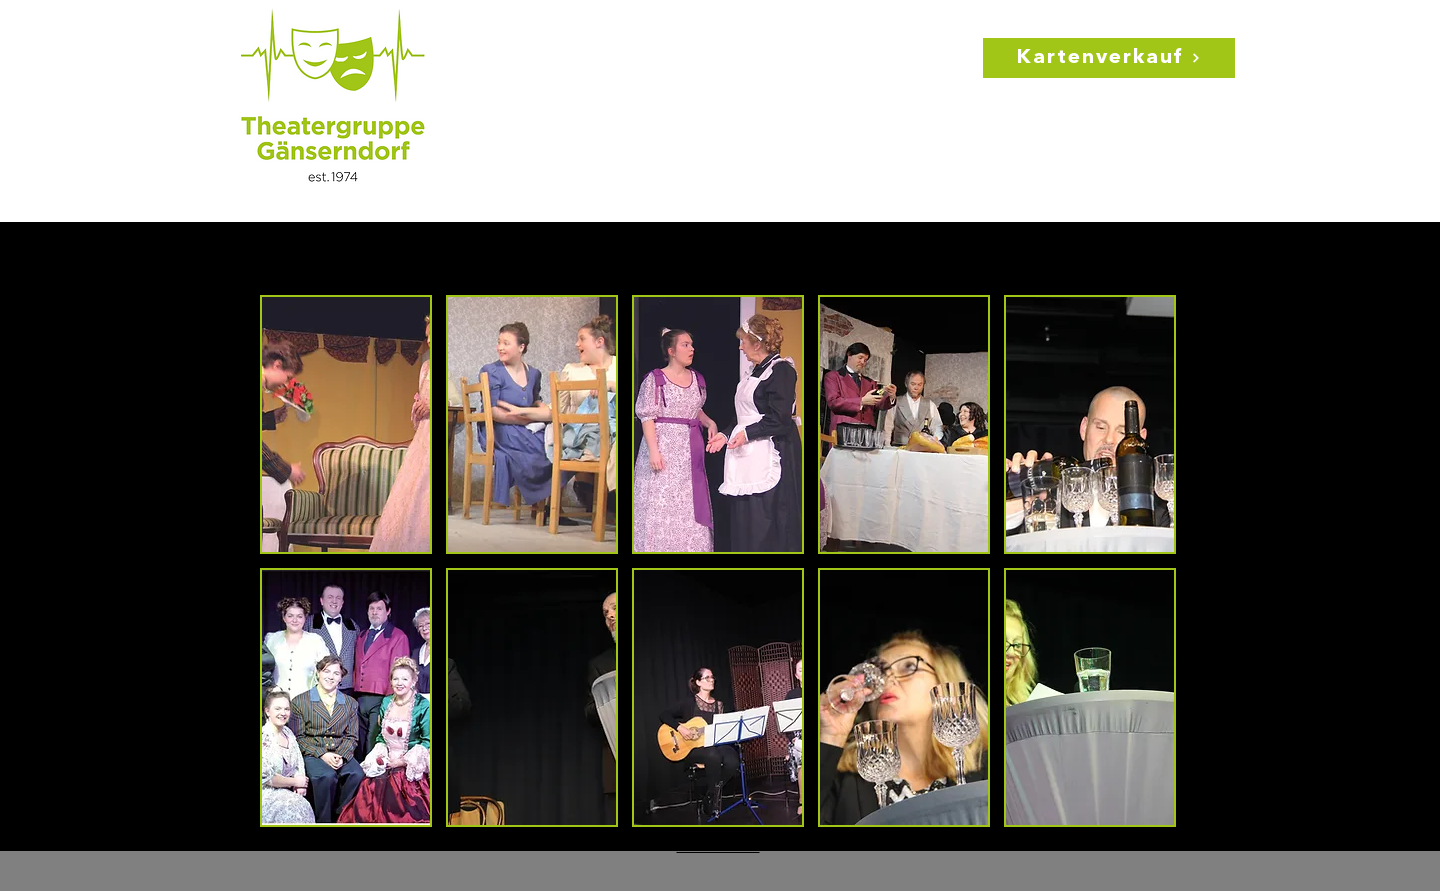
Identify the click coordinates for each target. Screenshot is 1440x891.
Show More (718, 847)
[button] (346, 424)
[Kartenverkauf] (1109, 58)
